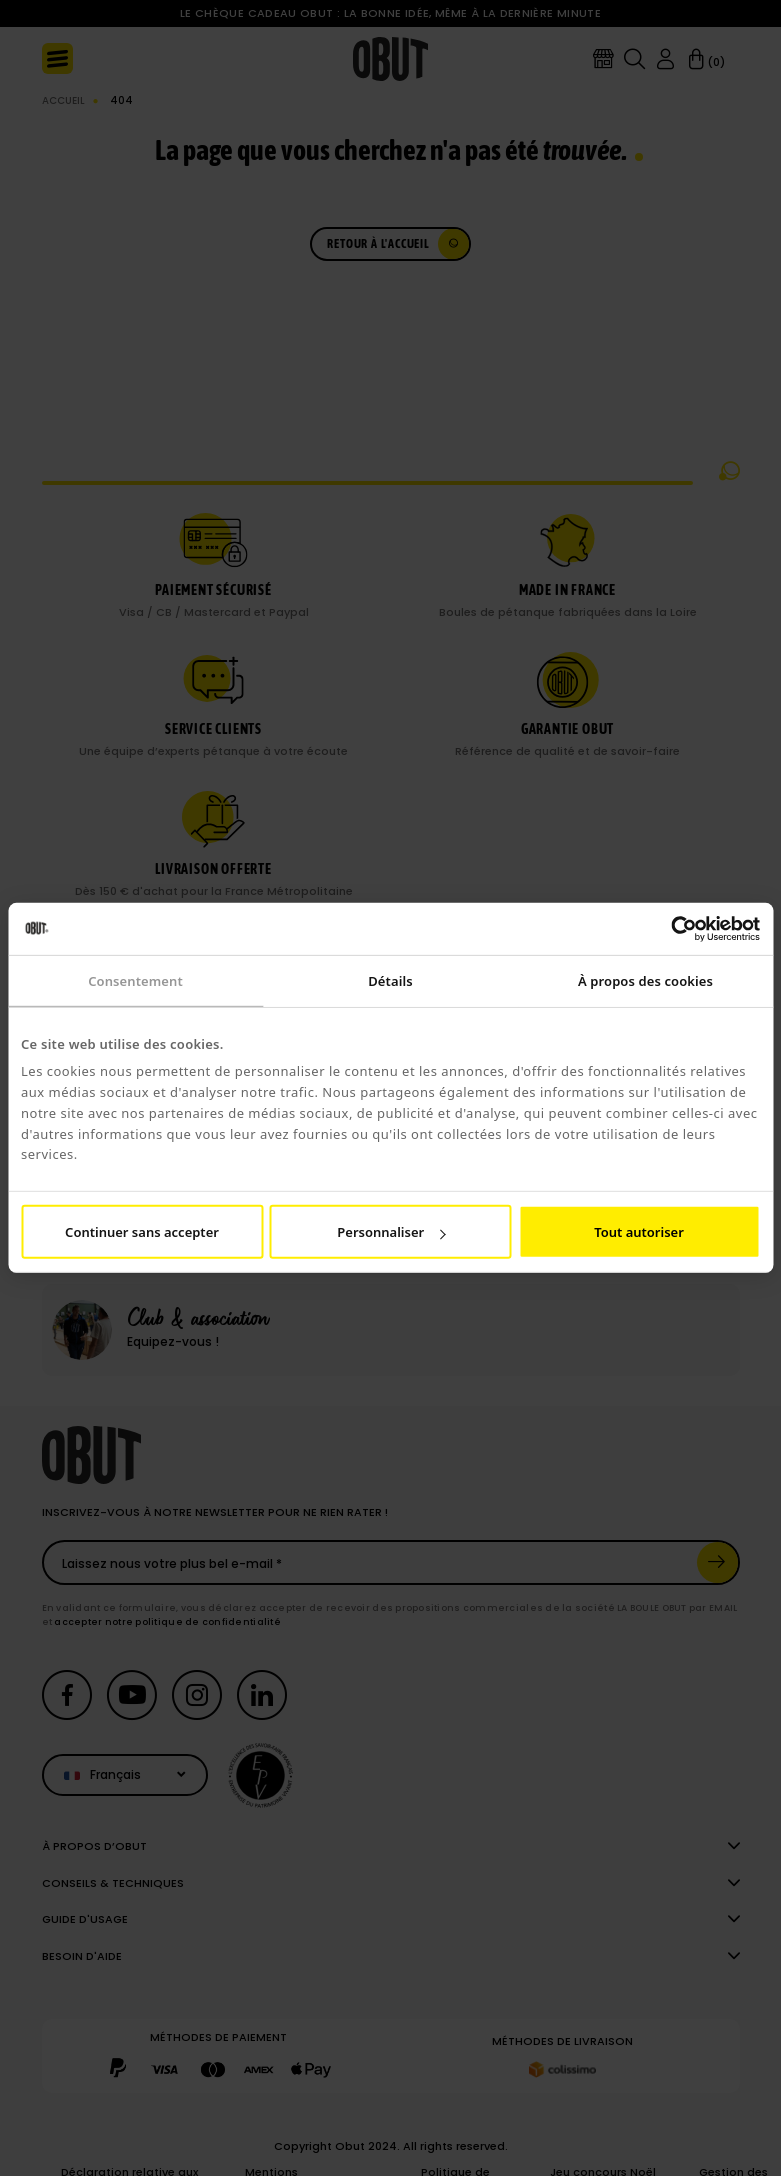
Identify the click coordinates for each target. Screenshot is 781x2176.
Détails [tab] (390, 981)
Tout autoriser (639, 1232)
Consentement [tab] (135, 981)
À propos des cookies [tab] (645, 981)
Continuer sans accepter (142, 1232)
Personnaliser (391, 1232)
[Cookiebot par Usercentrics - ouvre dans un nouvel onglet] (672, 929)
